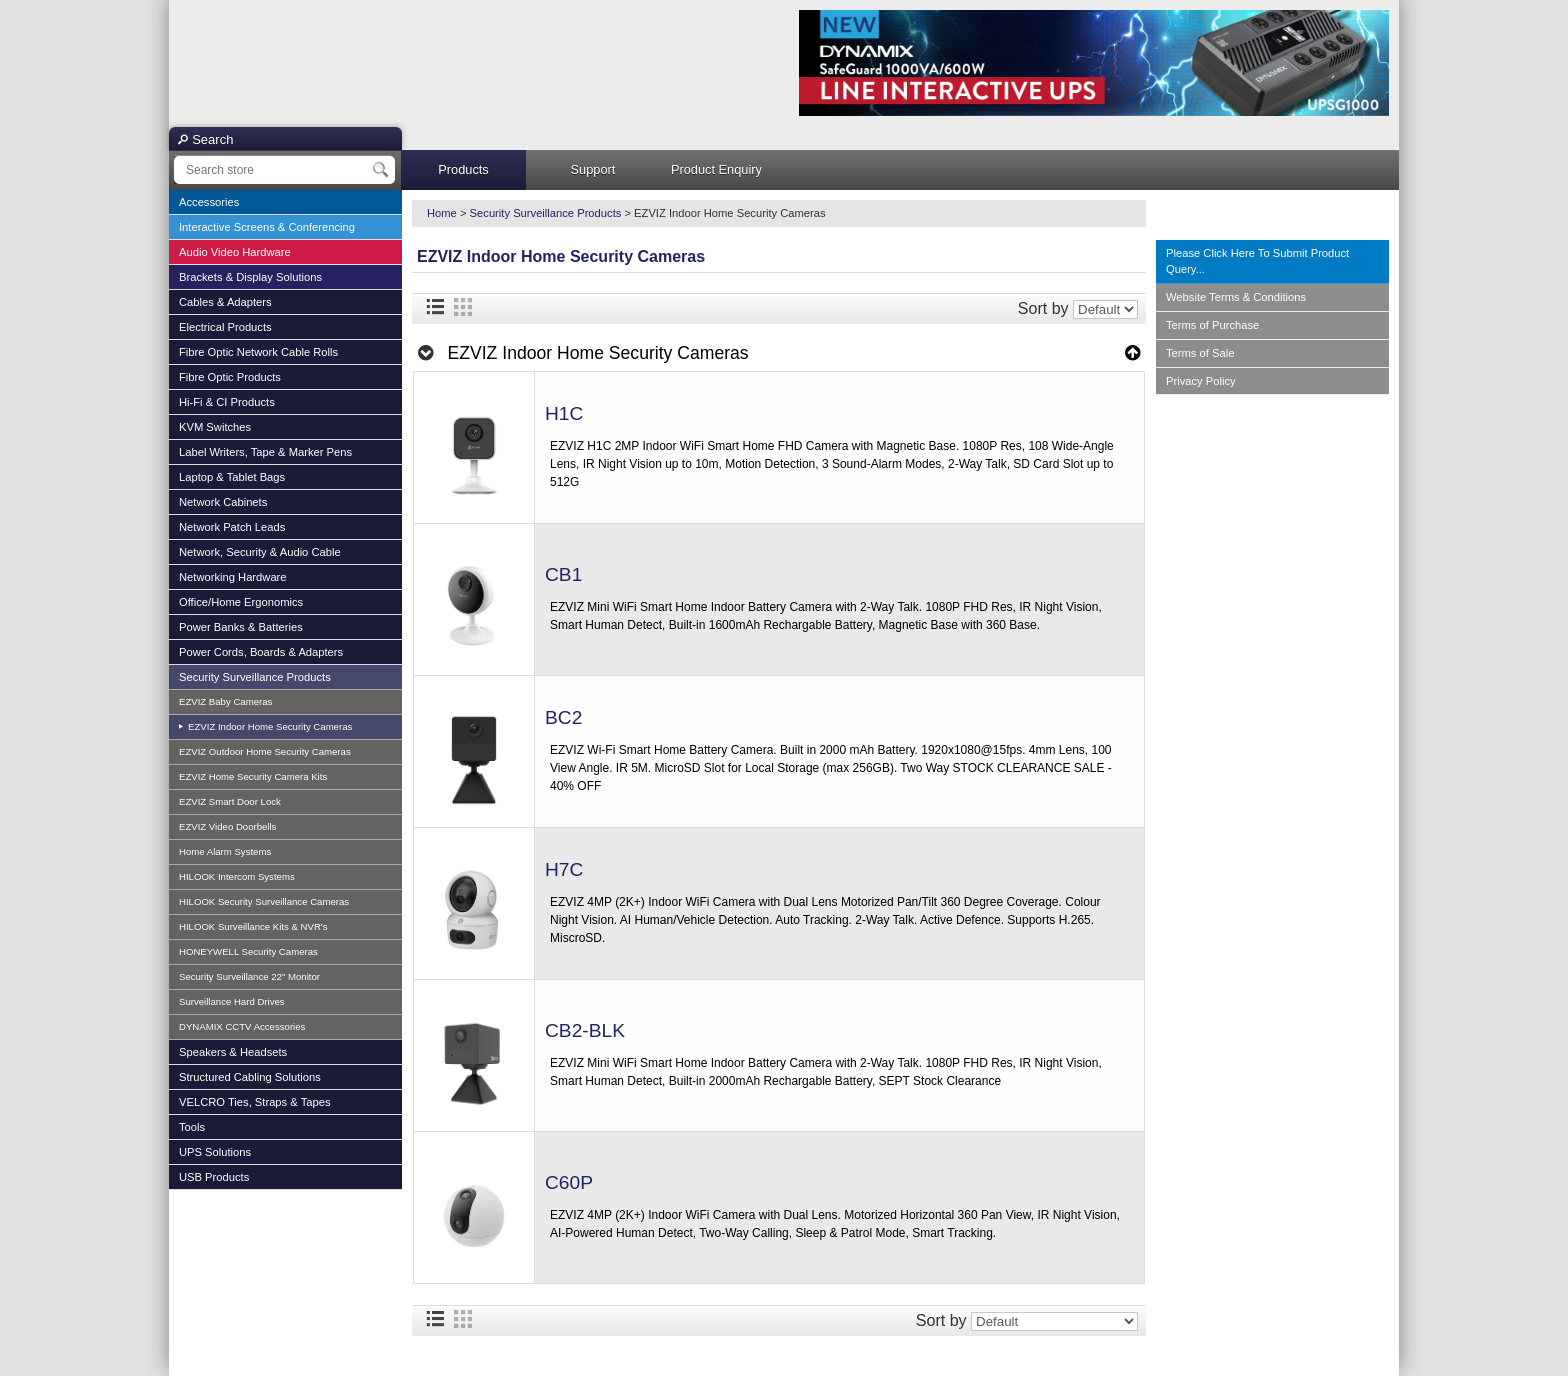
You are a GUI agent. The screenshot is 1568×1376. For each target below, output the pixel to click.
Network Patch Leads (232, 527)
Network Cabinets (223, 502)
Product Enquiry (716, 169)
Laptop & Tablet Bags (232, 477)
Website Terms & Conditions (1236, 297)
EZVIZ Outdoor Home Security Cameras (265, 751)
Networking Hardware (233, 577)
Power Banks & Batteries (241, 627)
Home (442, 213)
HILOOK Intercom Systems (237, 876)
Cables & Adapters (225, 302)
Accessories (209, 202)
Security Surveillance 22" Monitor (249, 976)
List (435, 307)
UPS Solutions (215, 1152)
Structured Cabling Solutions (250, 1077)
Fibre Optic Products (230, 377)
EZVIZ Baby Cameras (225, 701)
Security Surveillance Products (255, 677)
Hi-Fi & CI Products (227, 402)
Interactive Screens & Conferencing (267, 227)
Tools (192, 1127)
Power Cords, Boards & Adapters (261, 652)
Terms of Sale (1200, 353)
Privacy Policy (1201, 381)
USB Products (214, 1177)
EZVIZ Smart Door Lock (230, 801)
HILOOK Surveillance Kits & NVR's (253, 926)
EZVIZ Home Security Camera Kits (253, 776)
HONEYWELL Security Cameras (248, 951)
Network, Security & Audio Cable (260, 552)
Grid (463, 307)
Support (593, 169)
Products (463, 169)
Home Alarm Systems (225, 851)
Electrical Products (225, 327)
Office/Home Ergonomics (241, 602)
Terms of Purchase (1212, 325)
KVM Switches (215, 427)
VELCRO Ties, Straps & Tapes (255, 1102)
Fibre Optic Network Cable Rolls (258, 352)
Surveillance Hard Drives (232, 1001)
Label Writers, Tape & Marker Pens (265, 452)
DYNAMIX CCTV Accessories (242, 1026)
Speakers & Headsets (233, 1052)
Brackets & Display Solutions (250, 277)
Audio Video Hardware (235, 252)
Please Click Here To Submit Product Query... (1257, 261)
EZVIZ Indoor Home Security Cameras (268, 726)
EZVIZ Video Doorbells (227, 826)
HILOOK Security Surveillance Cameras (264, 901)
